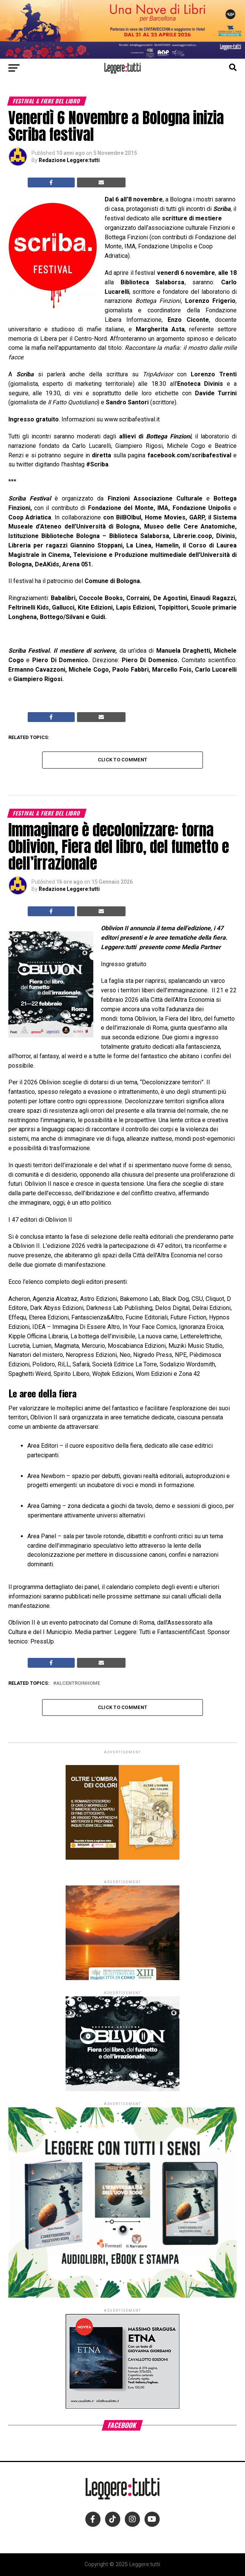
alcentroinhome (78, 1683)
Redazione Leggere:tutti (69, 160)
